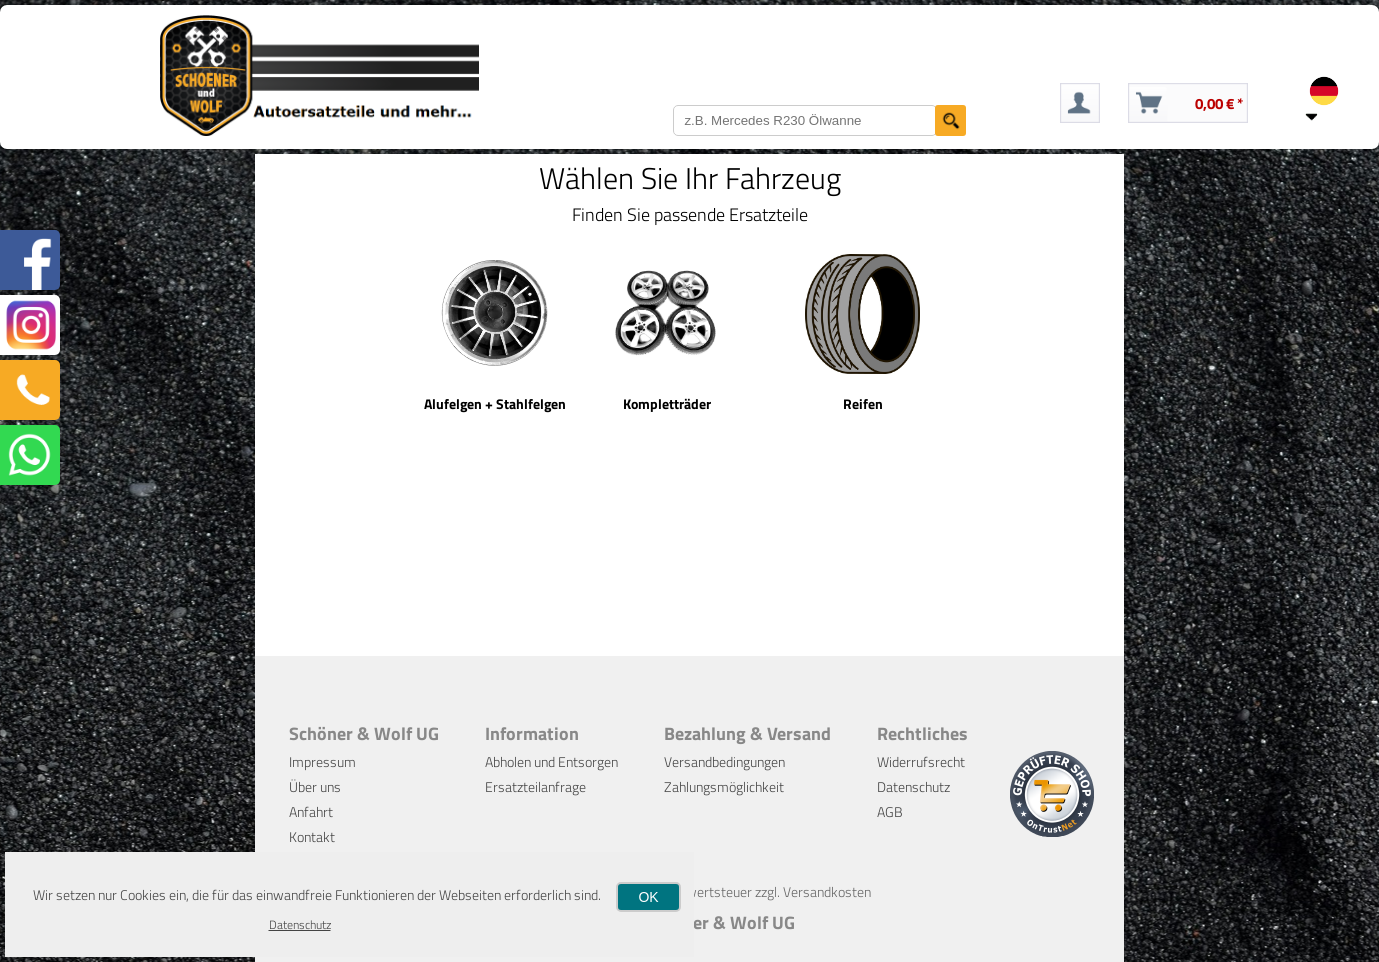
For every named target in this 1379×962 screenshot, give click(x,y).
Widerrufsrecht (921, 761)
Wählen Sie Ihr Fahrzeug (690, 178)
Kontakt (312, 836)
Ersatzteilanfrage (535, 786)
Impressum (322, 761)
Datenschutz (913, 786)
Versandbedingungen (724, 761)
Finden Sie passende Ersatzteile (690, 214)
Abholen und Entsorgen (551, 761)
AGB (890, 811)
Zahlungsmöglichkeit (724, 786)
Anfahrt (311, 811)
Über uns (315, 786)
